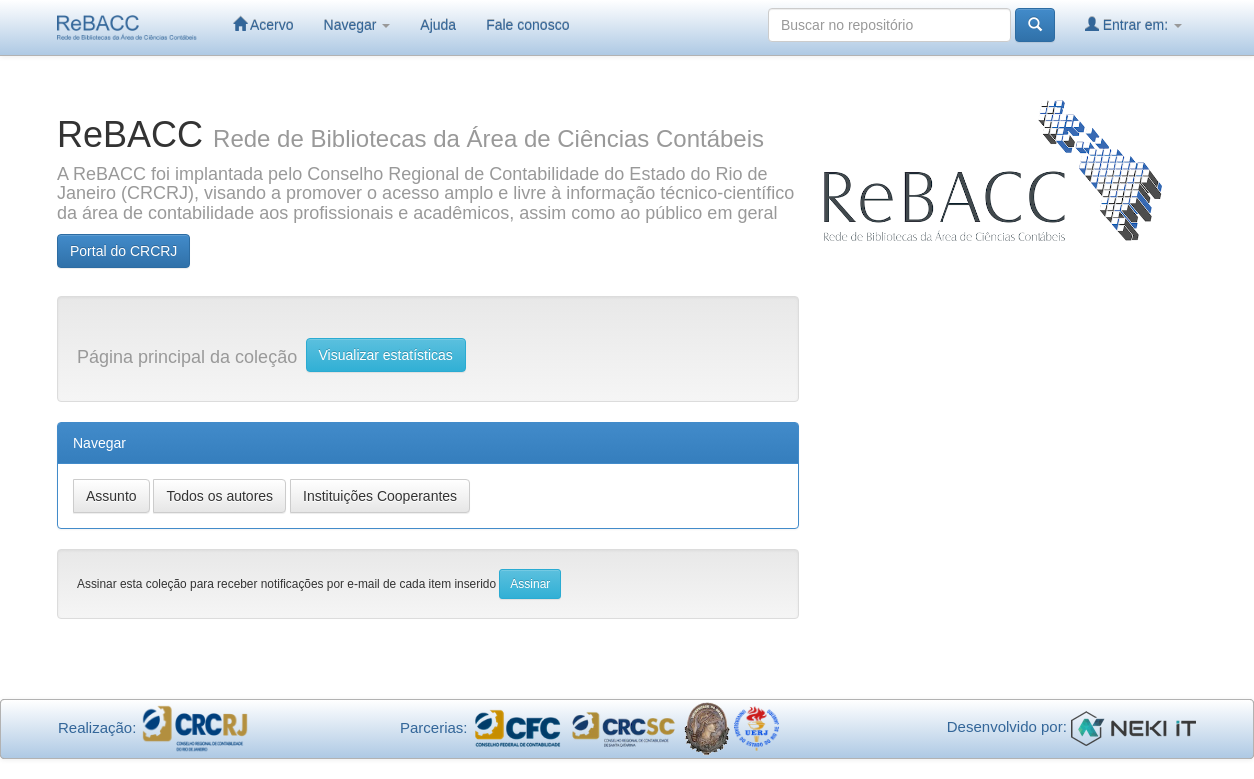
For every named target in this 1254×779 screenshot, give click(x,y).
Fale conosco (527, 25)
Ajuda (438, 25)
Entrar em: (1133, 24)
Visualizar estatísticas (386, 355)
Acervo (263, 24)
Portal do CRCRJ (123, 251)
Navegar (357, 25)
